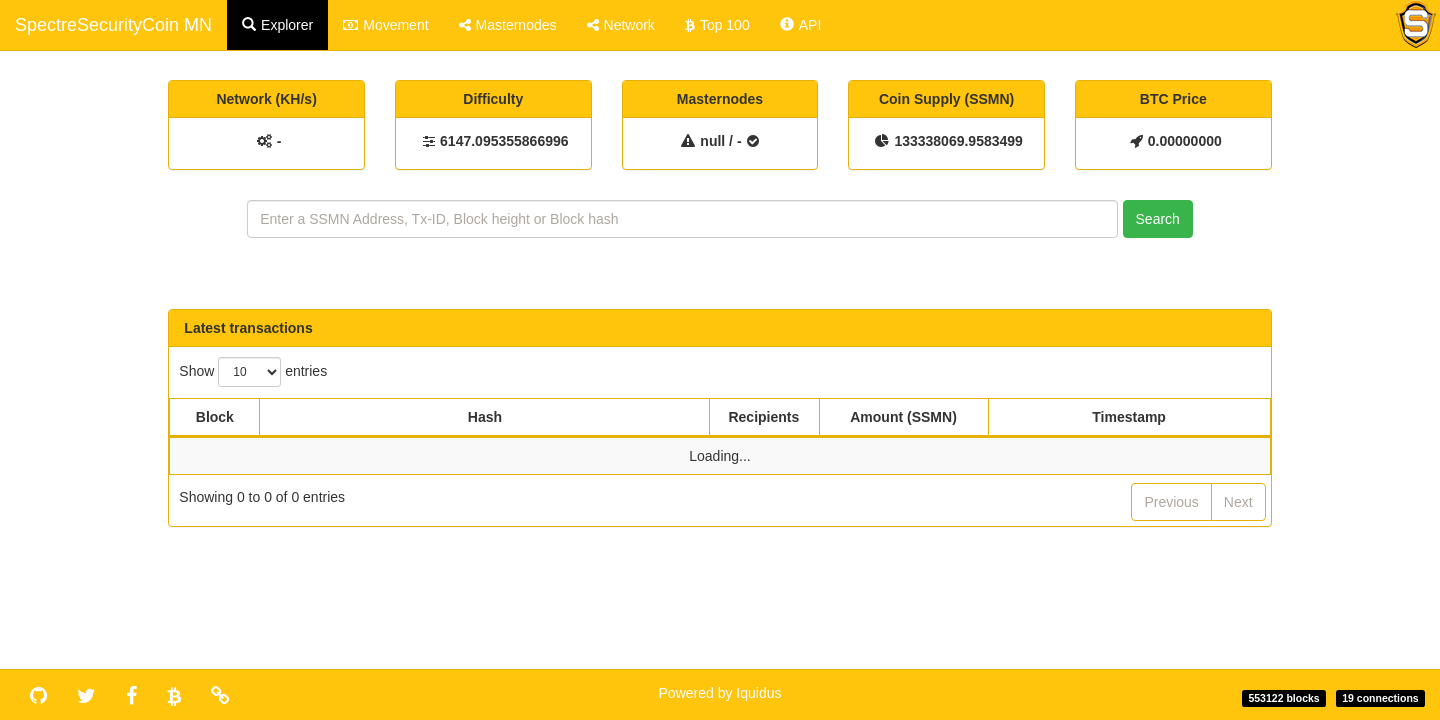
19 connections (1380, 698)
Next (1238, 502)
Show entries (253, 372)
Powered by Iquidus (720, 693)
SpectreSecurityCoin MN (113, 25)
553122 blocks (1283, 698)
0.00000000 (1185, 141)
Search (1158, 219)
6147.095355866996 (504, 141)
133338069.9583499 (958, 141)
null (712, 141)
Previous (1171, 502)
